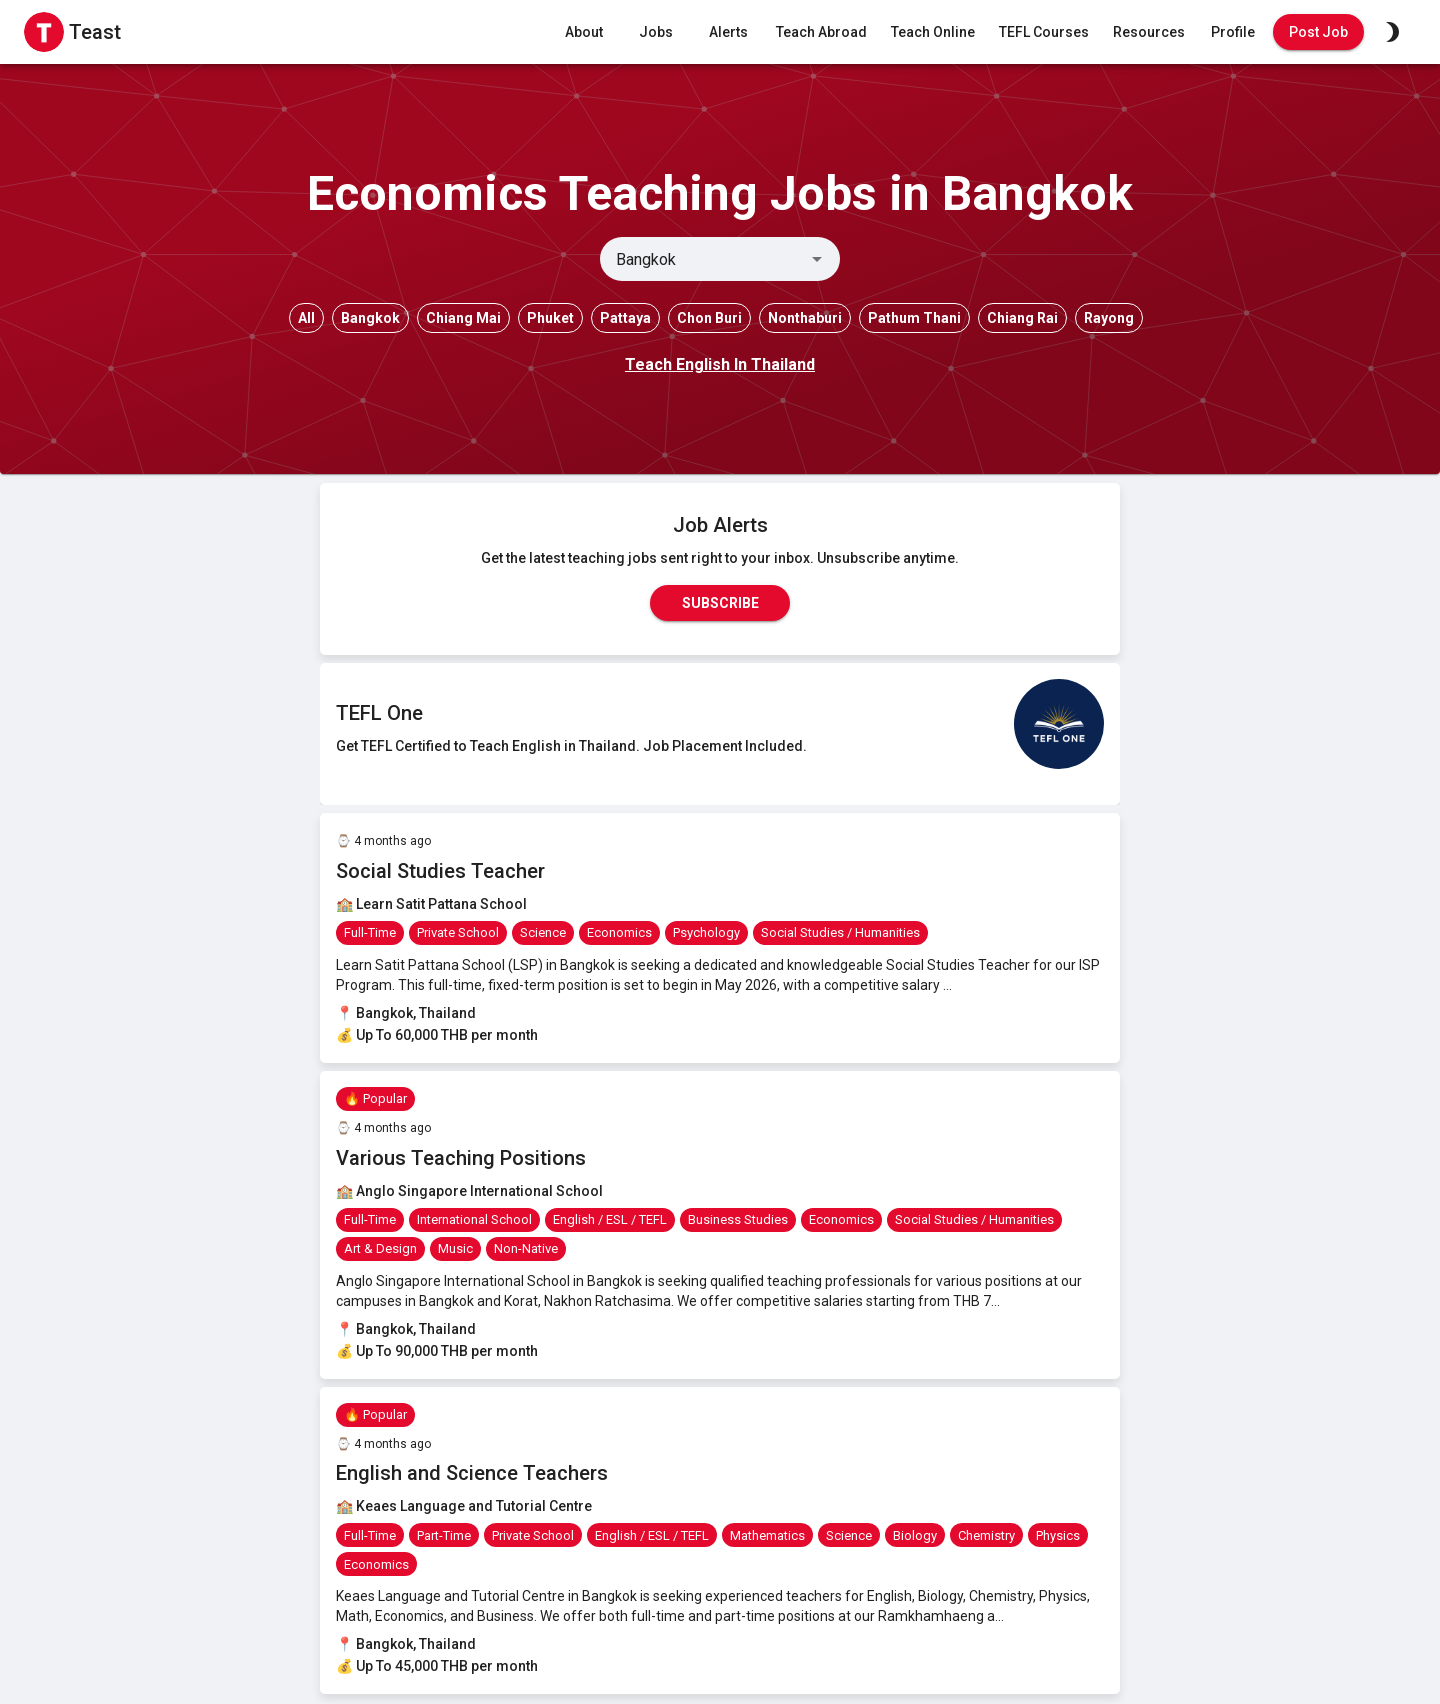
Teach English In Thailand (720, 364)
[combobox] (703, 259)
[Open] (817, 259)
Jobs (656, 32)
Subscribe (720, 603)
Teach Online (933, 32)
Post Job (1318, 32)
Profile (1233, 32)
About (584, 32)
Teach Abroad (821, 32)
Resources (1149, 32)
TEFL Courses (1044, 32)
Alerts (728, 32)
